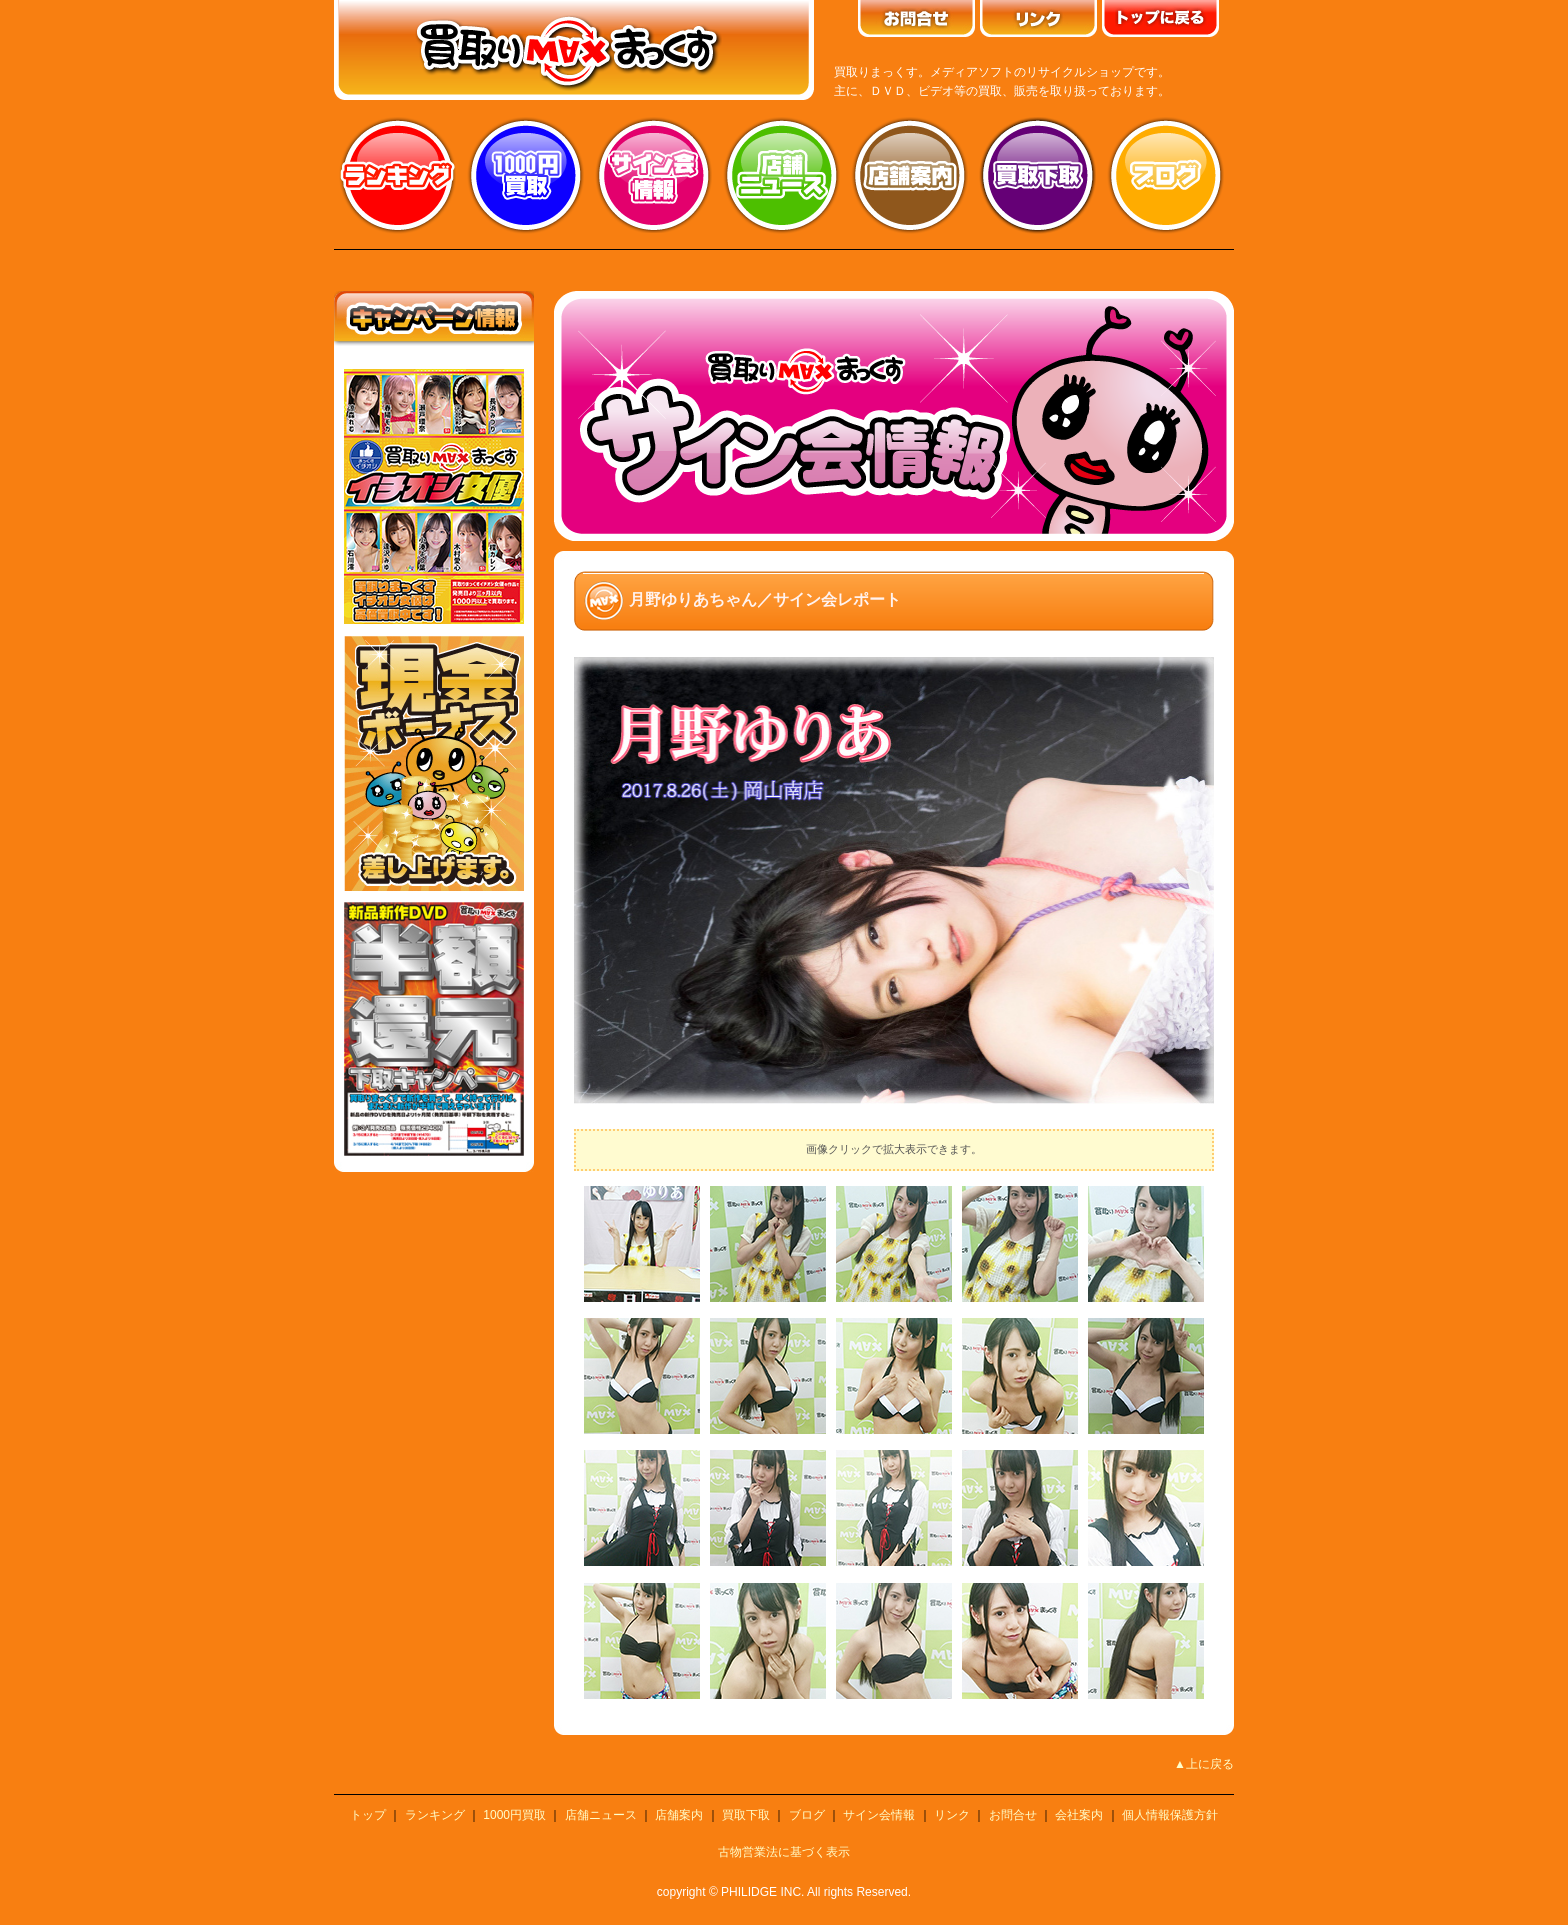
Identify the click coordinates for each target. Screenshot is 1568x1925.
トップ (368, 1815)
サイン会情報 (654, 175)
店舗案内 (910, 175)
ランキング (398, 175)
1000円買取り (526, 175)
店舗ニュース (782, 175)
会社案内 (1079, 1815)
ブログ (1166, 175)
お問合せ (1013, 1815)
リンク (952, 1815)
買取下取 (746, 1815)
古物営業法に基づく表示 (784, 1852)
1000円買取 (514, 1815)
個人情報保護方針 (1170, 1815)
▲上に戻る (1204, 1764)
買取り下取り (1038, 175)
